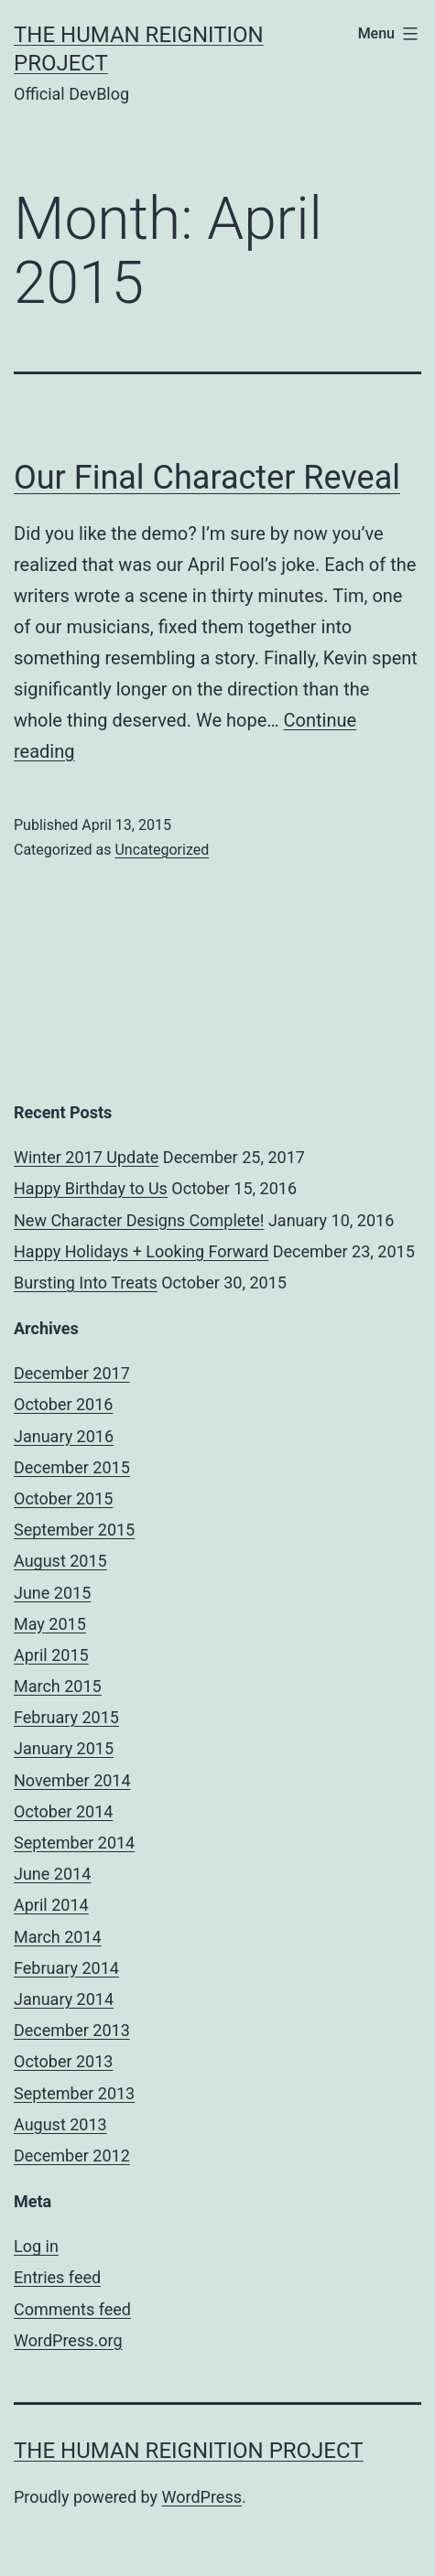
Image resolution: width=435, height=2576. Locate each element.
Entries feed (57, 2277)
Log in (36, 2246)
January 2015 (64, 1748)
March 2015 (58, 1686)
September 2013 (74, 2093)
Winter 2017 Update (86, 1157)
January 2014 (64, 1999)
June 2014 (52, 1873)
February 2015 (66, 1717)
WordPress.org (68, 2340)
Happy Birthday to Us (91, 1188)
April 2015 (51, 1655)
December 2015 (72, 1467)
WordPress (202, 2496)
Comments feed (72, 2309)
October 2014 (63, 1811)
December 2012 (72, 2155)
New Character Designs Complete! (139, 1220)
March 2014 (58, 1936)
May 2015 (50, 1623)
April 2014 (51, 1904)
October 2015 (63, 1498)
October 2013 (63, 2061)
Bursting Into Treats (86, 1282)
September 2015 (74, 1529)
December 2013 (72, 2030)
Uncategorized (161, 849)
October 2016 (63, 1404)
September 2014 (74, 1842)
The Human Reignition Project (189, 2450)
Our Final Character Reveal (207, 477)
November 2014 (72, 1780)
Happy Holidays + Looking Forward (141, 1251)
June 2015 (52, 1592)
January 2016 (64, 1436)
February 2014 (66, 1968)
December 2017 (72, 1373)
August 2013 (60, 2124)
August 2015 (60, 1560)
